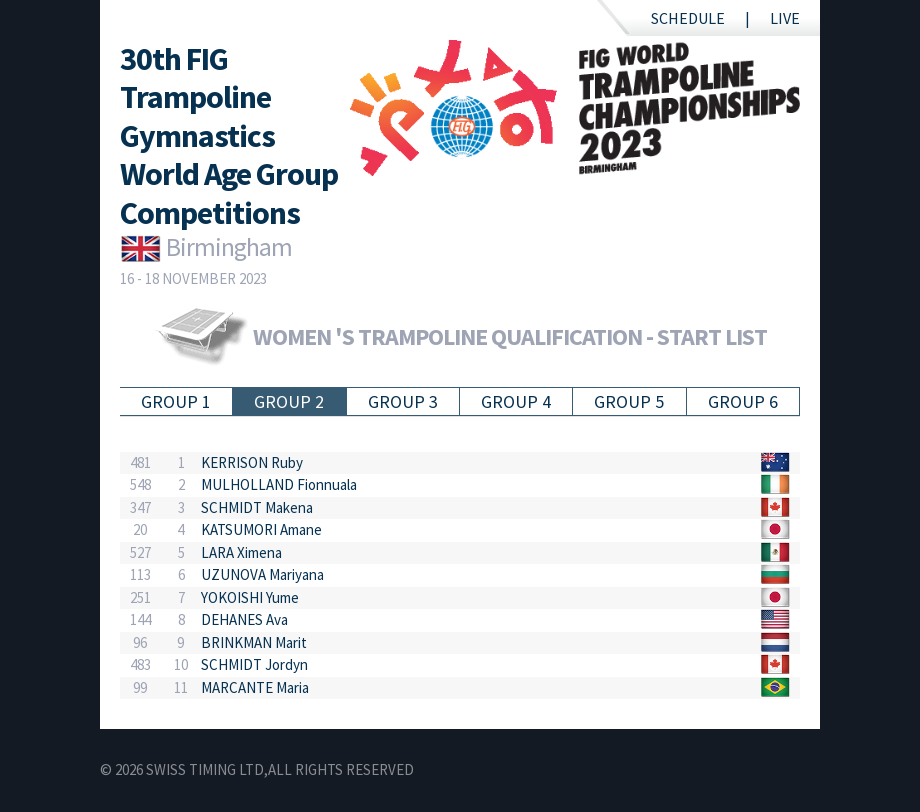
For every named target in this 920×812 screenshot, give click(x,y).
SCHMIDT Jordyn (254, 664)
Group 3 (403, 401)
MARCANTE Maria (255, 687)
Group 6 (743, 401)
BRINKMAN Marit (254, 642)
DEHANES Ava (244, 619)
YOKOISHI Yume (250, 597)
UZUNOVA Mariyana (262, 574)
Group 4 (516, 401)
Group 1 (176, 401)
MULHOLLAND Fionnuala (279, 484)
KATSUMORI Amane (261, 529)
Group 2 (289, 401)
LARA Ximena (241, 552)
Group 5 (629, 401)
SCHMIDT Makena (257, 507)
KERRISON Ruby (252, 462)
